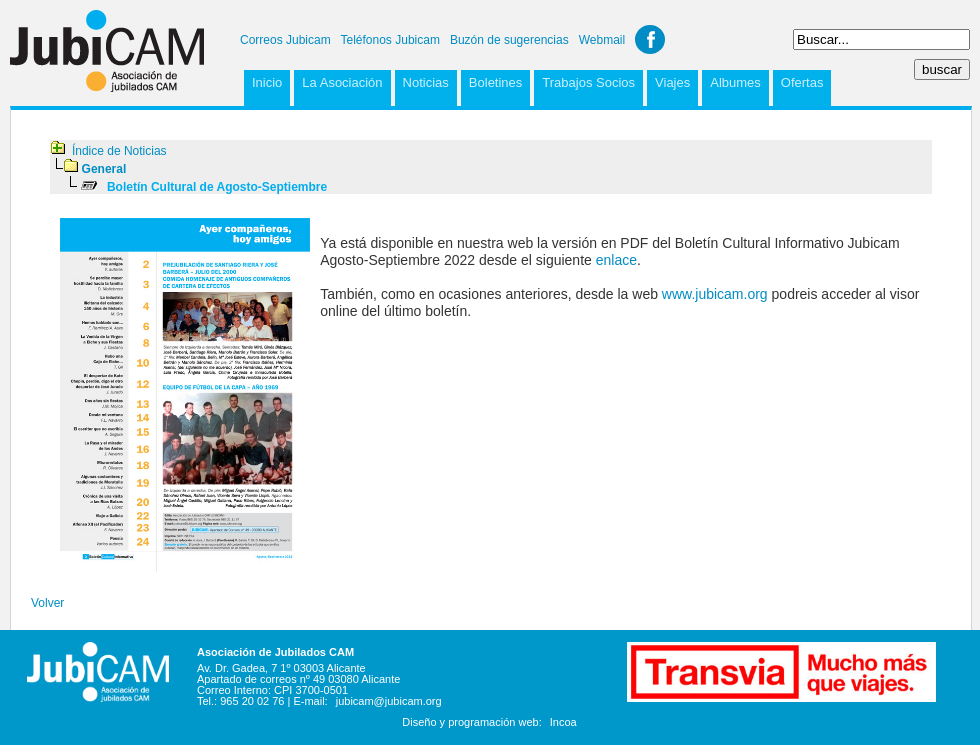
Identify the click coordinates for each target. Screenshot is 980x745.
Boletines (495, 82)
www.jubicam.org (715, 294)
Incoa (563, 722)
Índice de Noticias (119, 151)
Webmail (602, 40)
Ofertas (802, 82)
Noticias (426, 82)
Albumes (735, 82)
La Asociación (342, 82)
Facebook (650, 39)
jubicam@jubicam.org (389, 701)
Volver (47, 603)
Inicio (267, 82)
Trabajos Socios (588, 82)
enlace (616, 260)
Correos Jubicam (285, 40)
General (104, 169)
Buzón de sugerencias (509, 40)
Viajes (672, 82)
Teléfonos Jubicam (390, 40)
